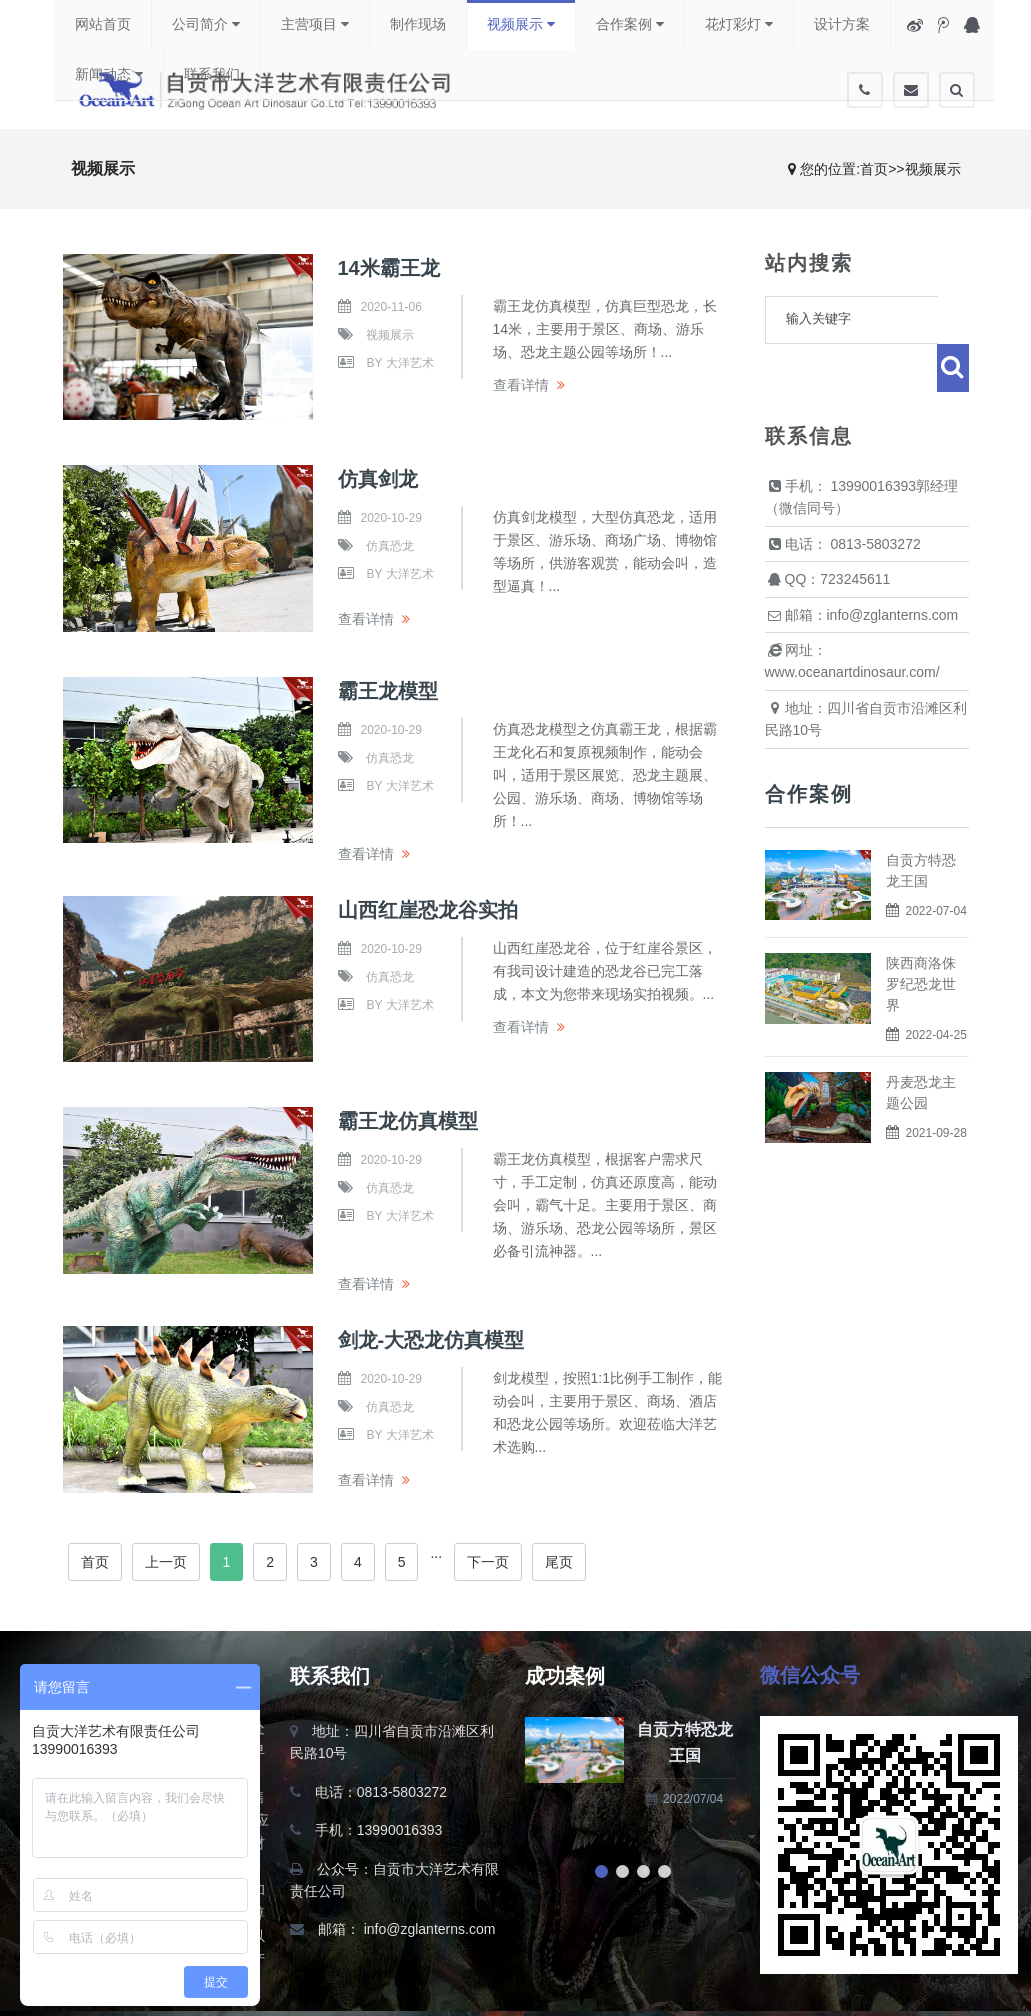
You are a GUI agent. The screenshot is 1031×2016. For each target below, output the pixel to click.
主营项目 (315, 24)
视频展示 (521, 24)
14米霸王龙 (389, 268)
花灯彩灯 (739, 24)
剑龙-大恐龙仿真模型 (431, 1340)
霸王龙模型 (388, 691)
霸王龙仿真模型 (408, 1121)
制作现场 (418, 25)
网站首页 (103, 25)
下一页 (488, 1562)
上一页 (166, 1562)
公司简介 (206, 24)
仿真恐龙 (390, 546)
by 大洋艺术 (400, 363)
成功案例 (565, 1676)
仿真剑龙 (378, 479)
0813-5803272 (875, 496)
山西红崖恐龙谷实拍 (428, 910)
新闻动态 (109, 74)
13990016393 (873, 438)
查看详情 (521, 385)
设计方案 (842, 25)
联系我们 (212, 75)
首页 (874, 169)
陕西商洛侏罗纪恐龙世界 (921, 936)
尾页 (559, 1562)
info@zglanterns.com (430, 1929)
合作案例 (630, 24)
